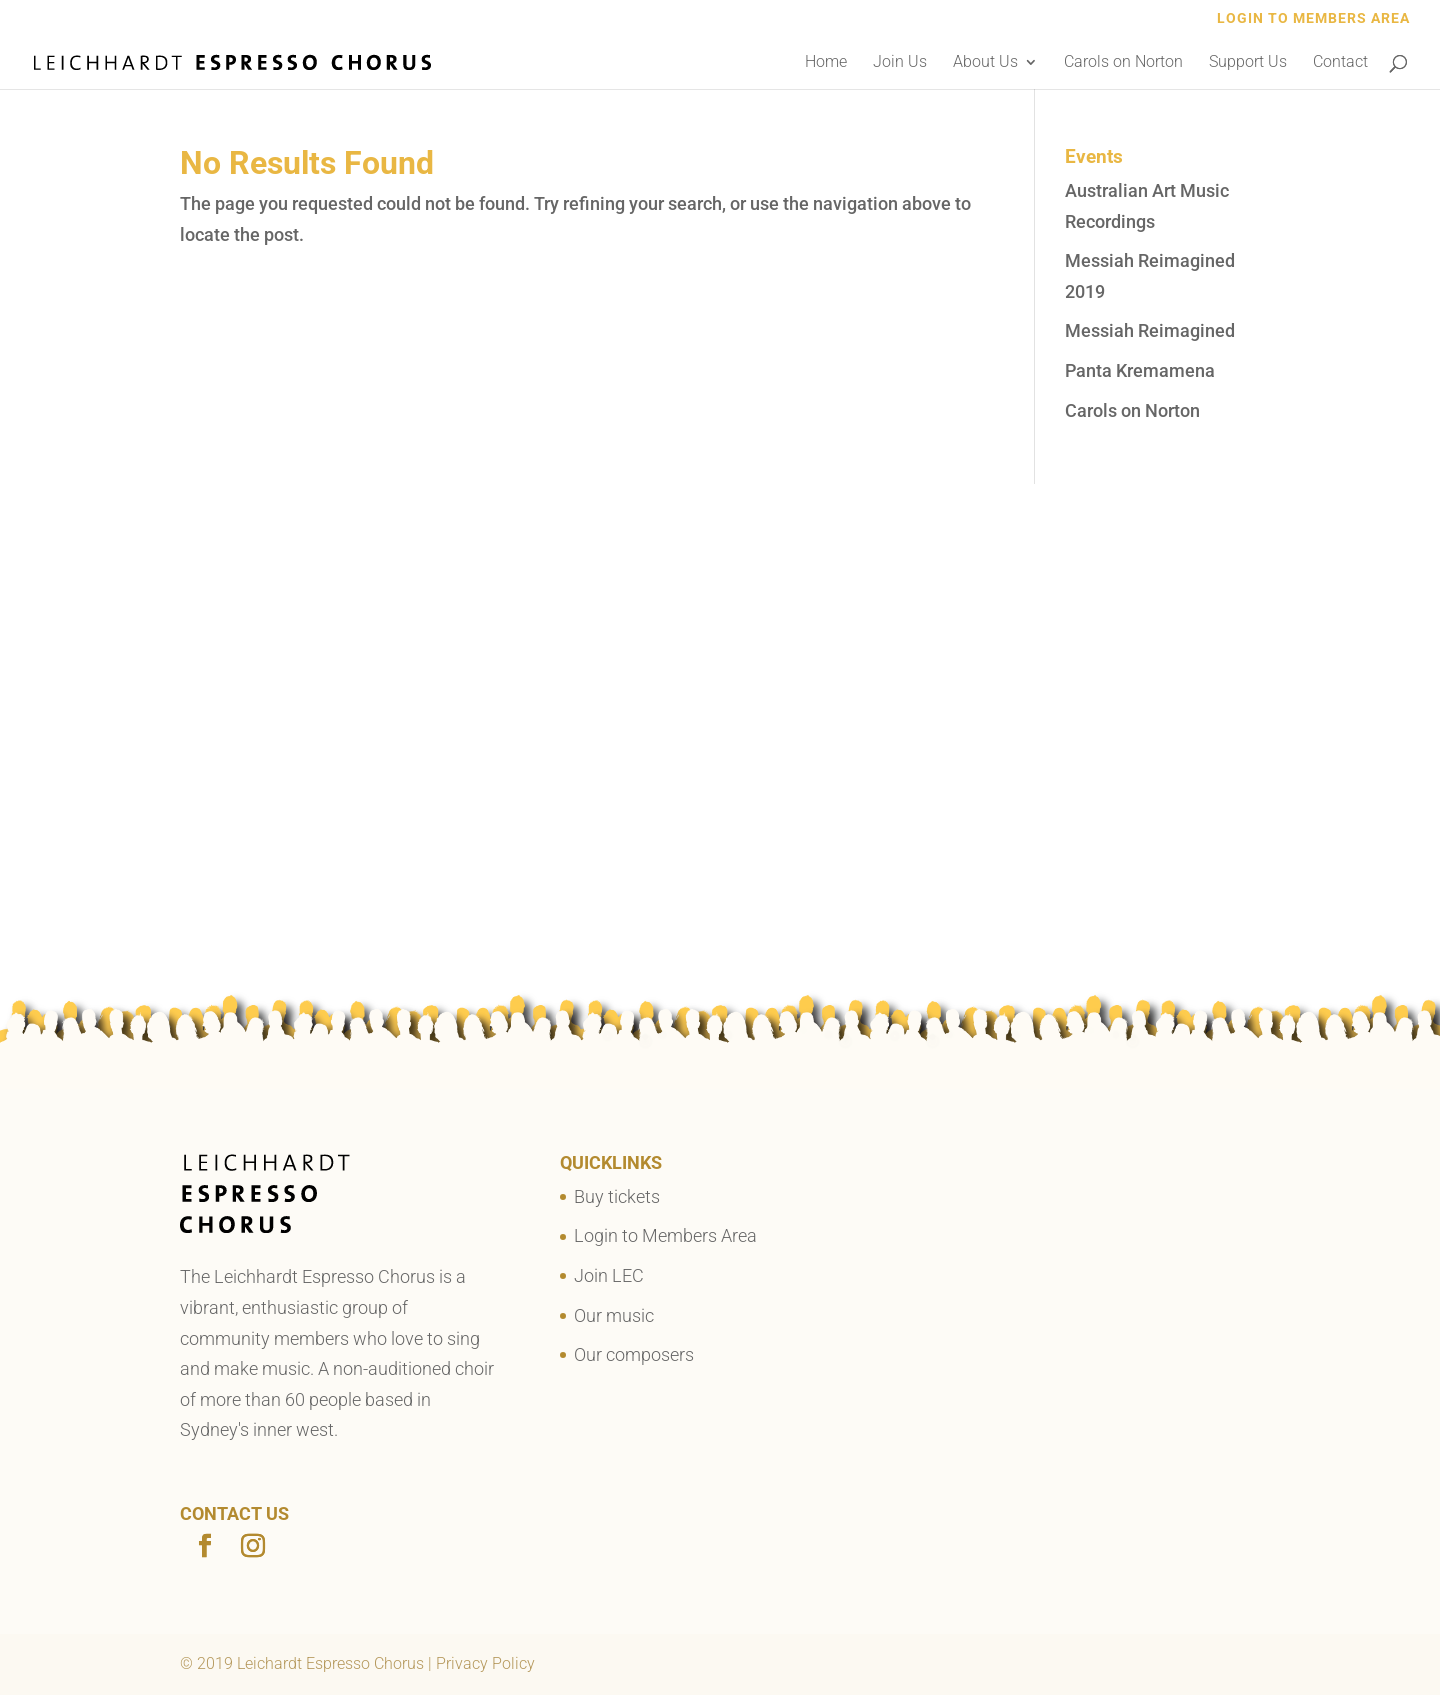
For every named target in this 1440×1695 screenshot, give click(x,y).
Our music (614, 1315)
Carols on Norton (1123, 63)
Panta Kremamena (1140, 370)
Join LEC (609, 1275)
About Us (985, 63)
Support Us (1248, 63)
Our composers (634, 1354)
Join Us (900, 63)
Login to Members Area (1313, 18)
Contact (1340, 63)
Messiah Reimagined (1150, 330)
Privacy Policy (485, 1663)
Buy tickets (617, 1196)
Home (826, 63)
